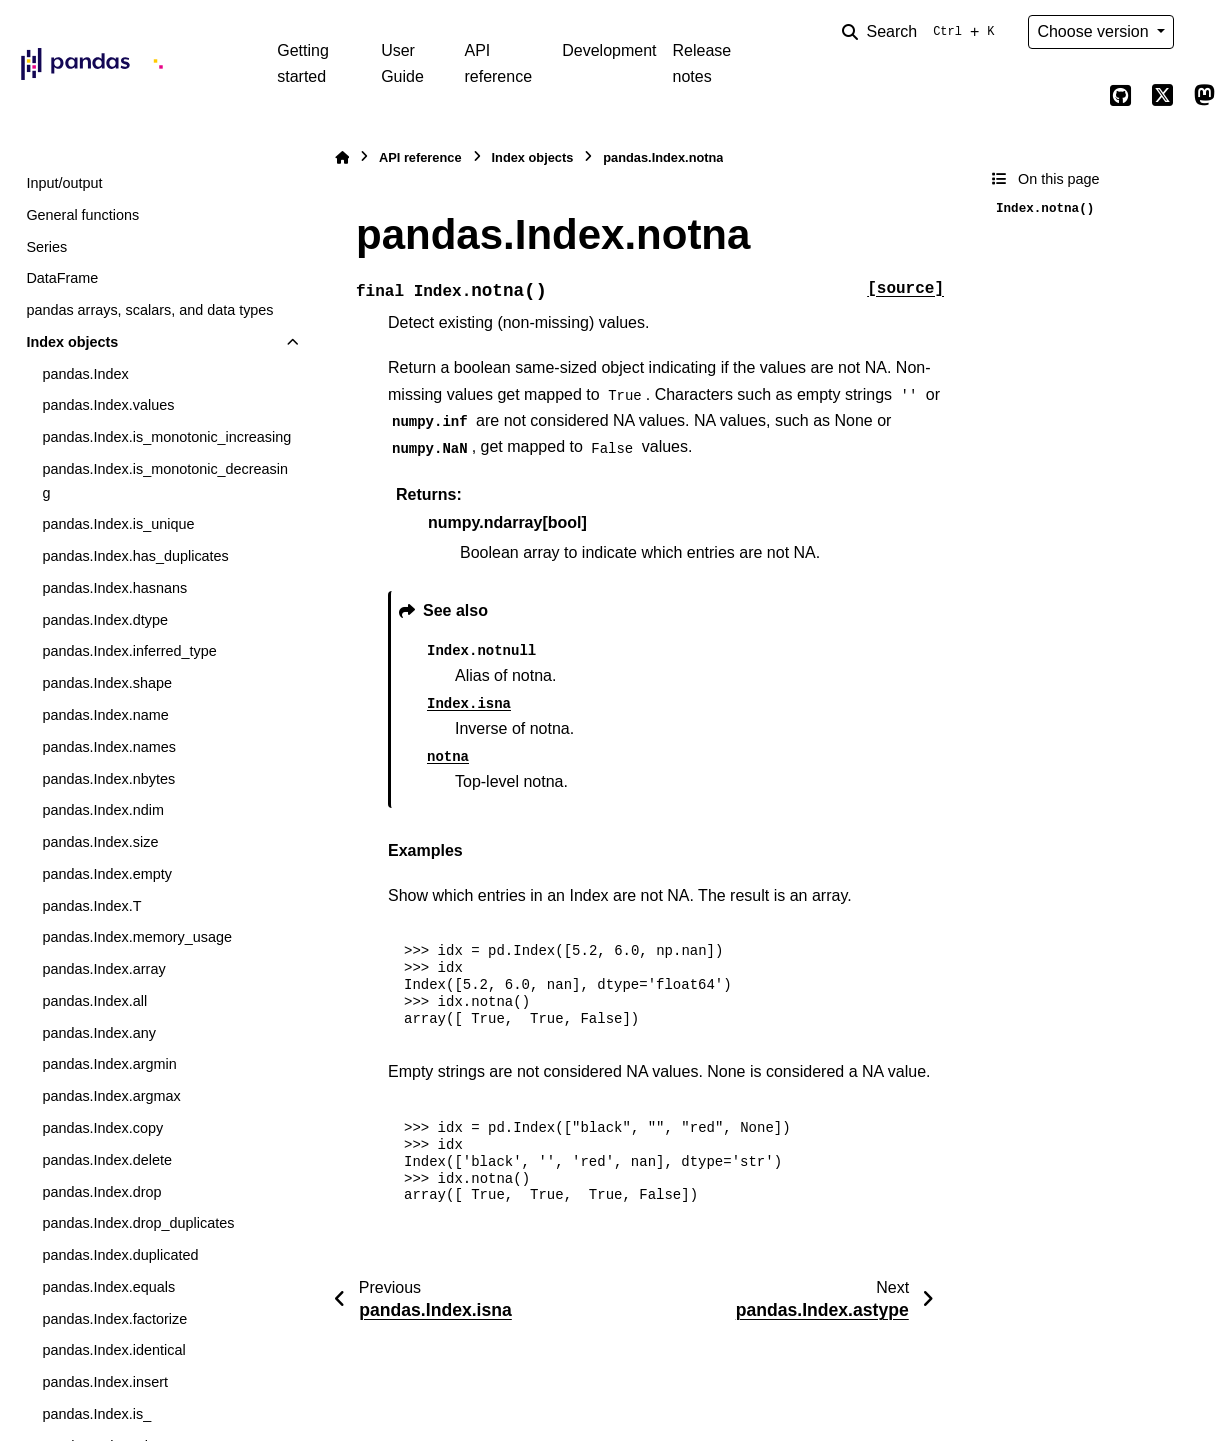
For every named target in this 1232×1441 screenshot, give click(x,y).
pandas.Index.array (103, 969)
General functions (82, 215)
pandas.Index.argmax (111, 1096)
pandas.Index (85, 374)
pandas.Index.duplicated (120, 1255)
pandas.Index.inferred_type (129, 651)
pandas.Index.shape (107, 683)
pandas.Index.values (108, 405)
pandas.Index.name (105, 715)
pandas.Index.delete (107, 1160)
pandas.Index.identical (113, 1350)
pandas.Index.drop (101, 1192)
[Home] (342, 157)
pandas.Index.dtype (105, 620)
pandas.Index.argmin (109, 1064)
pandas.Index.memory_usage (137, 937)
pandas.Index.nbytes (108, 779)
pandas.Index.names (109, 747)
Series (46, 247)
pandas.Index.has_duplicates (135, 556)
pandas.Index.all (94, 1001)
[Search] (922, 32)
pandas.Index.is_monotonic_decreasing (165, 481)
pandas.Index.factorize (114, 1319)
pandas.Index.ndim (103, 810)
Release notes (702, 63)
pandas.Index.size (100, 842)
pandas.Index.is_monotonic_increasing (166, 437)
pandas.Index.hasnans (114, 588)
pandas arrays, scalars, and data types (149, 310)
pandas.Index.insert (105, 1382)
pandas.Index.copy (102, 1128)
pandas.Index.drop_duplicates (138, 1223)
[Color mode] (1204, 32)
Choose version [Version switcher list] (1095, 31)
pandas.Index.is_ (96, 1414)
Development (609, 50)
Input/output (64, 183)
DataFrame (62, 278)
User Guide (402, 63)
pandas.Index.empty (107, 874)
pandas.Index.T (91, 906)
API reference (498, 63)
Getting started (303, 63)
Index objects (72, 342)
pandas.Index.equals (108, 1287)
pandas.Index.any (99, 1033)
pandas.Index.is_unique (118, 524)
